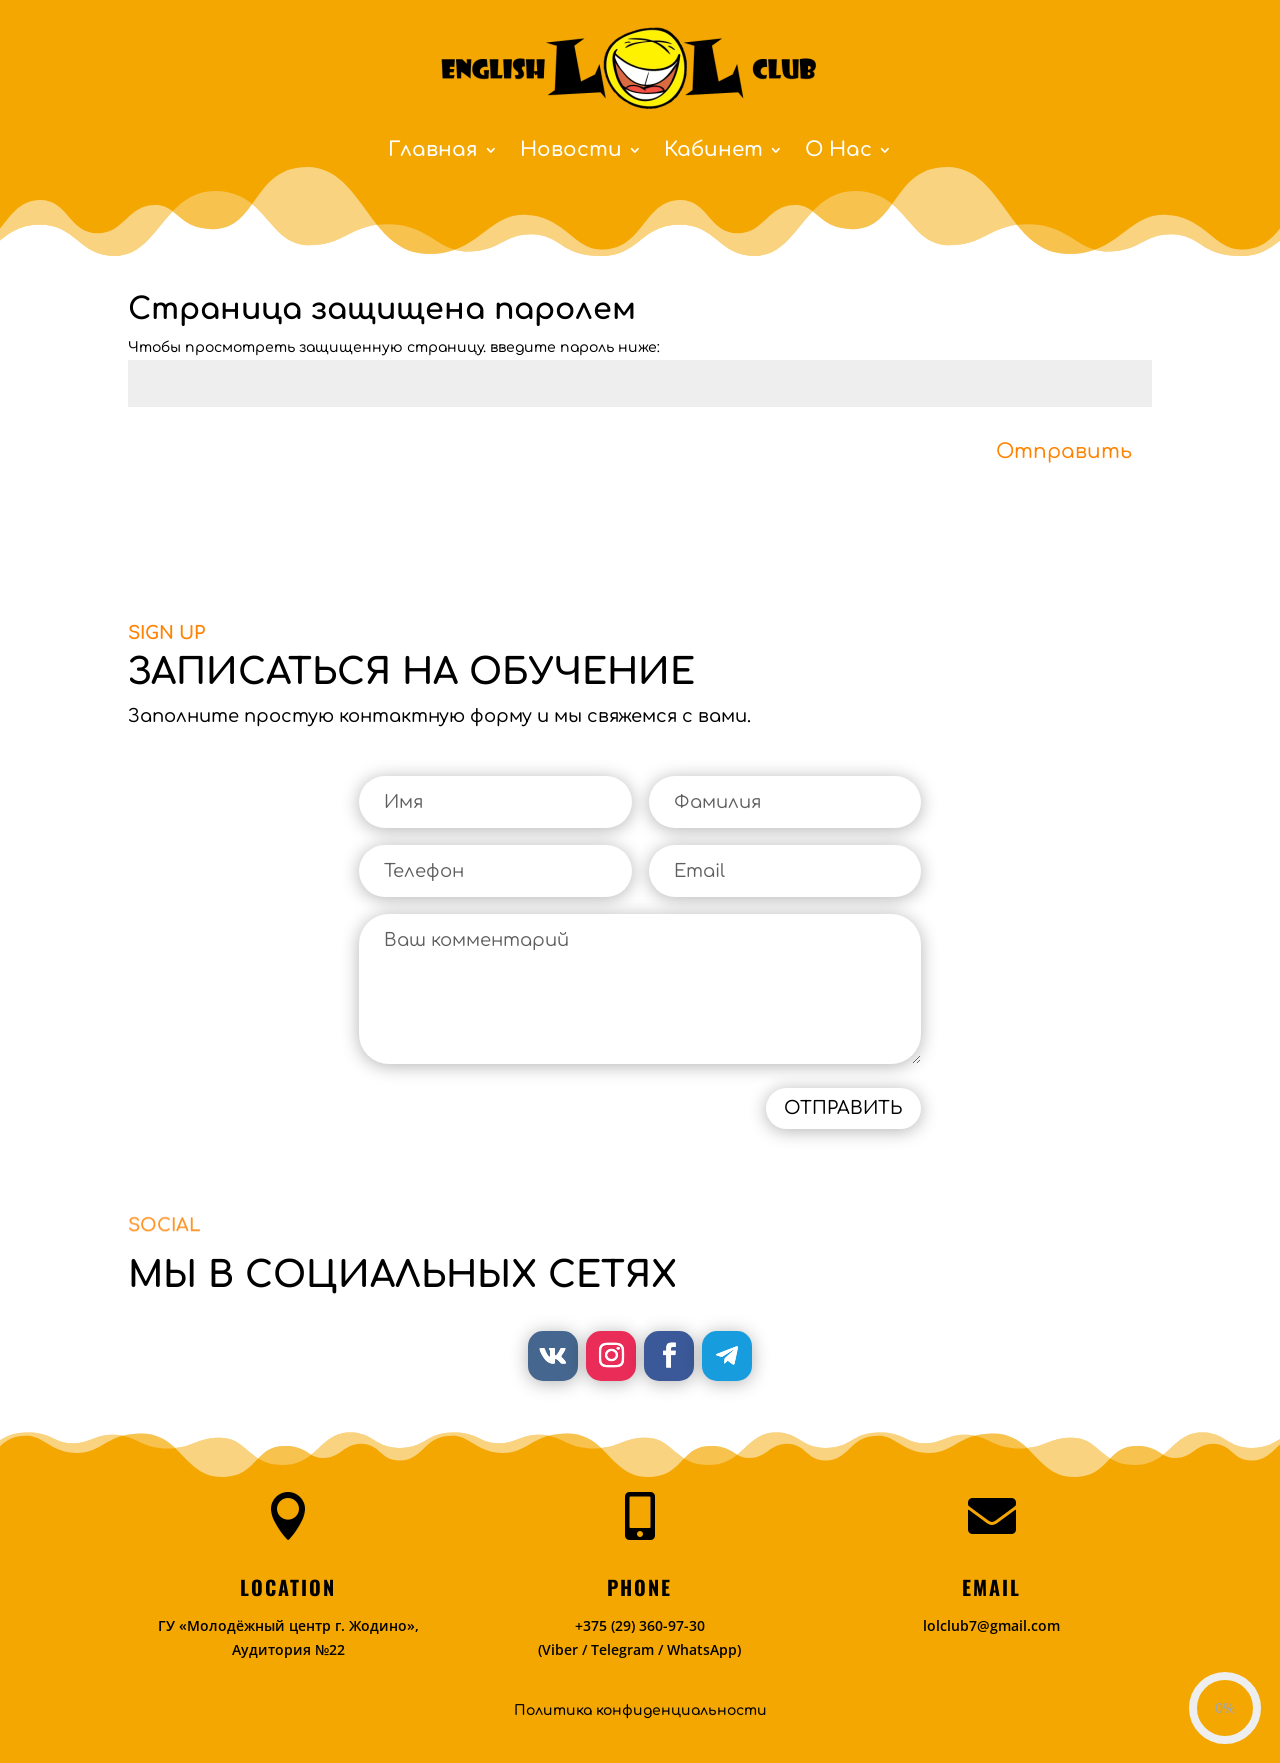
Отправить (1064, 451)
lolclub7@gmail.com (991, 1625)
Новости (571, 152)
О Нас (838, 152)
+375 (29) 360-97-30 (640, 1625)
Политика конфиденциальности (640, 1710)
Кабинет (713, 152)
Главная (433, 152)
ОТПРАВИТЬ (843, 1108)
